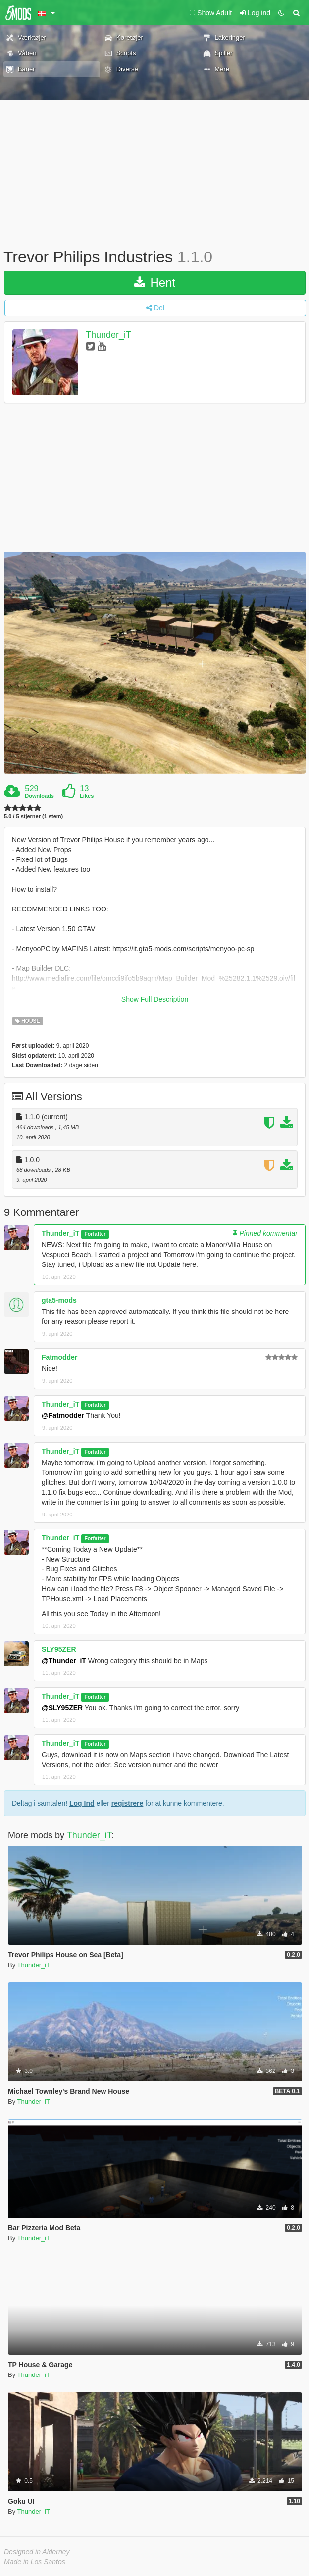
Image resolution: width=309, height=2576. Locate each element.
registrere (127, 1803)
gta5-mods (59, 1300)
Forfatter (94, 1234)
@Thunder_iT (64, 1661)
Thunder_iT (108, 335)
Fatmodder (59, 1357)
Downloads (39, 796)
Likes (87, 796)
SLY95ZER (59, 1649)
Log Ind (82, 1803)
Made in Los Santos (34, 2562)
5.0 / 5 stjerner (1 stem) (33, 816)
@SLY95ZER (62, 1708)
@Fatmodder (63, 1415)
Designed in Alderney (37, 2552)
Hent (154, 282)
